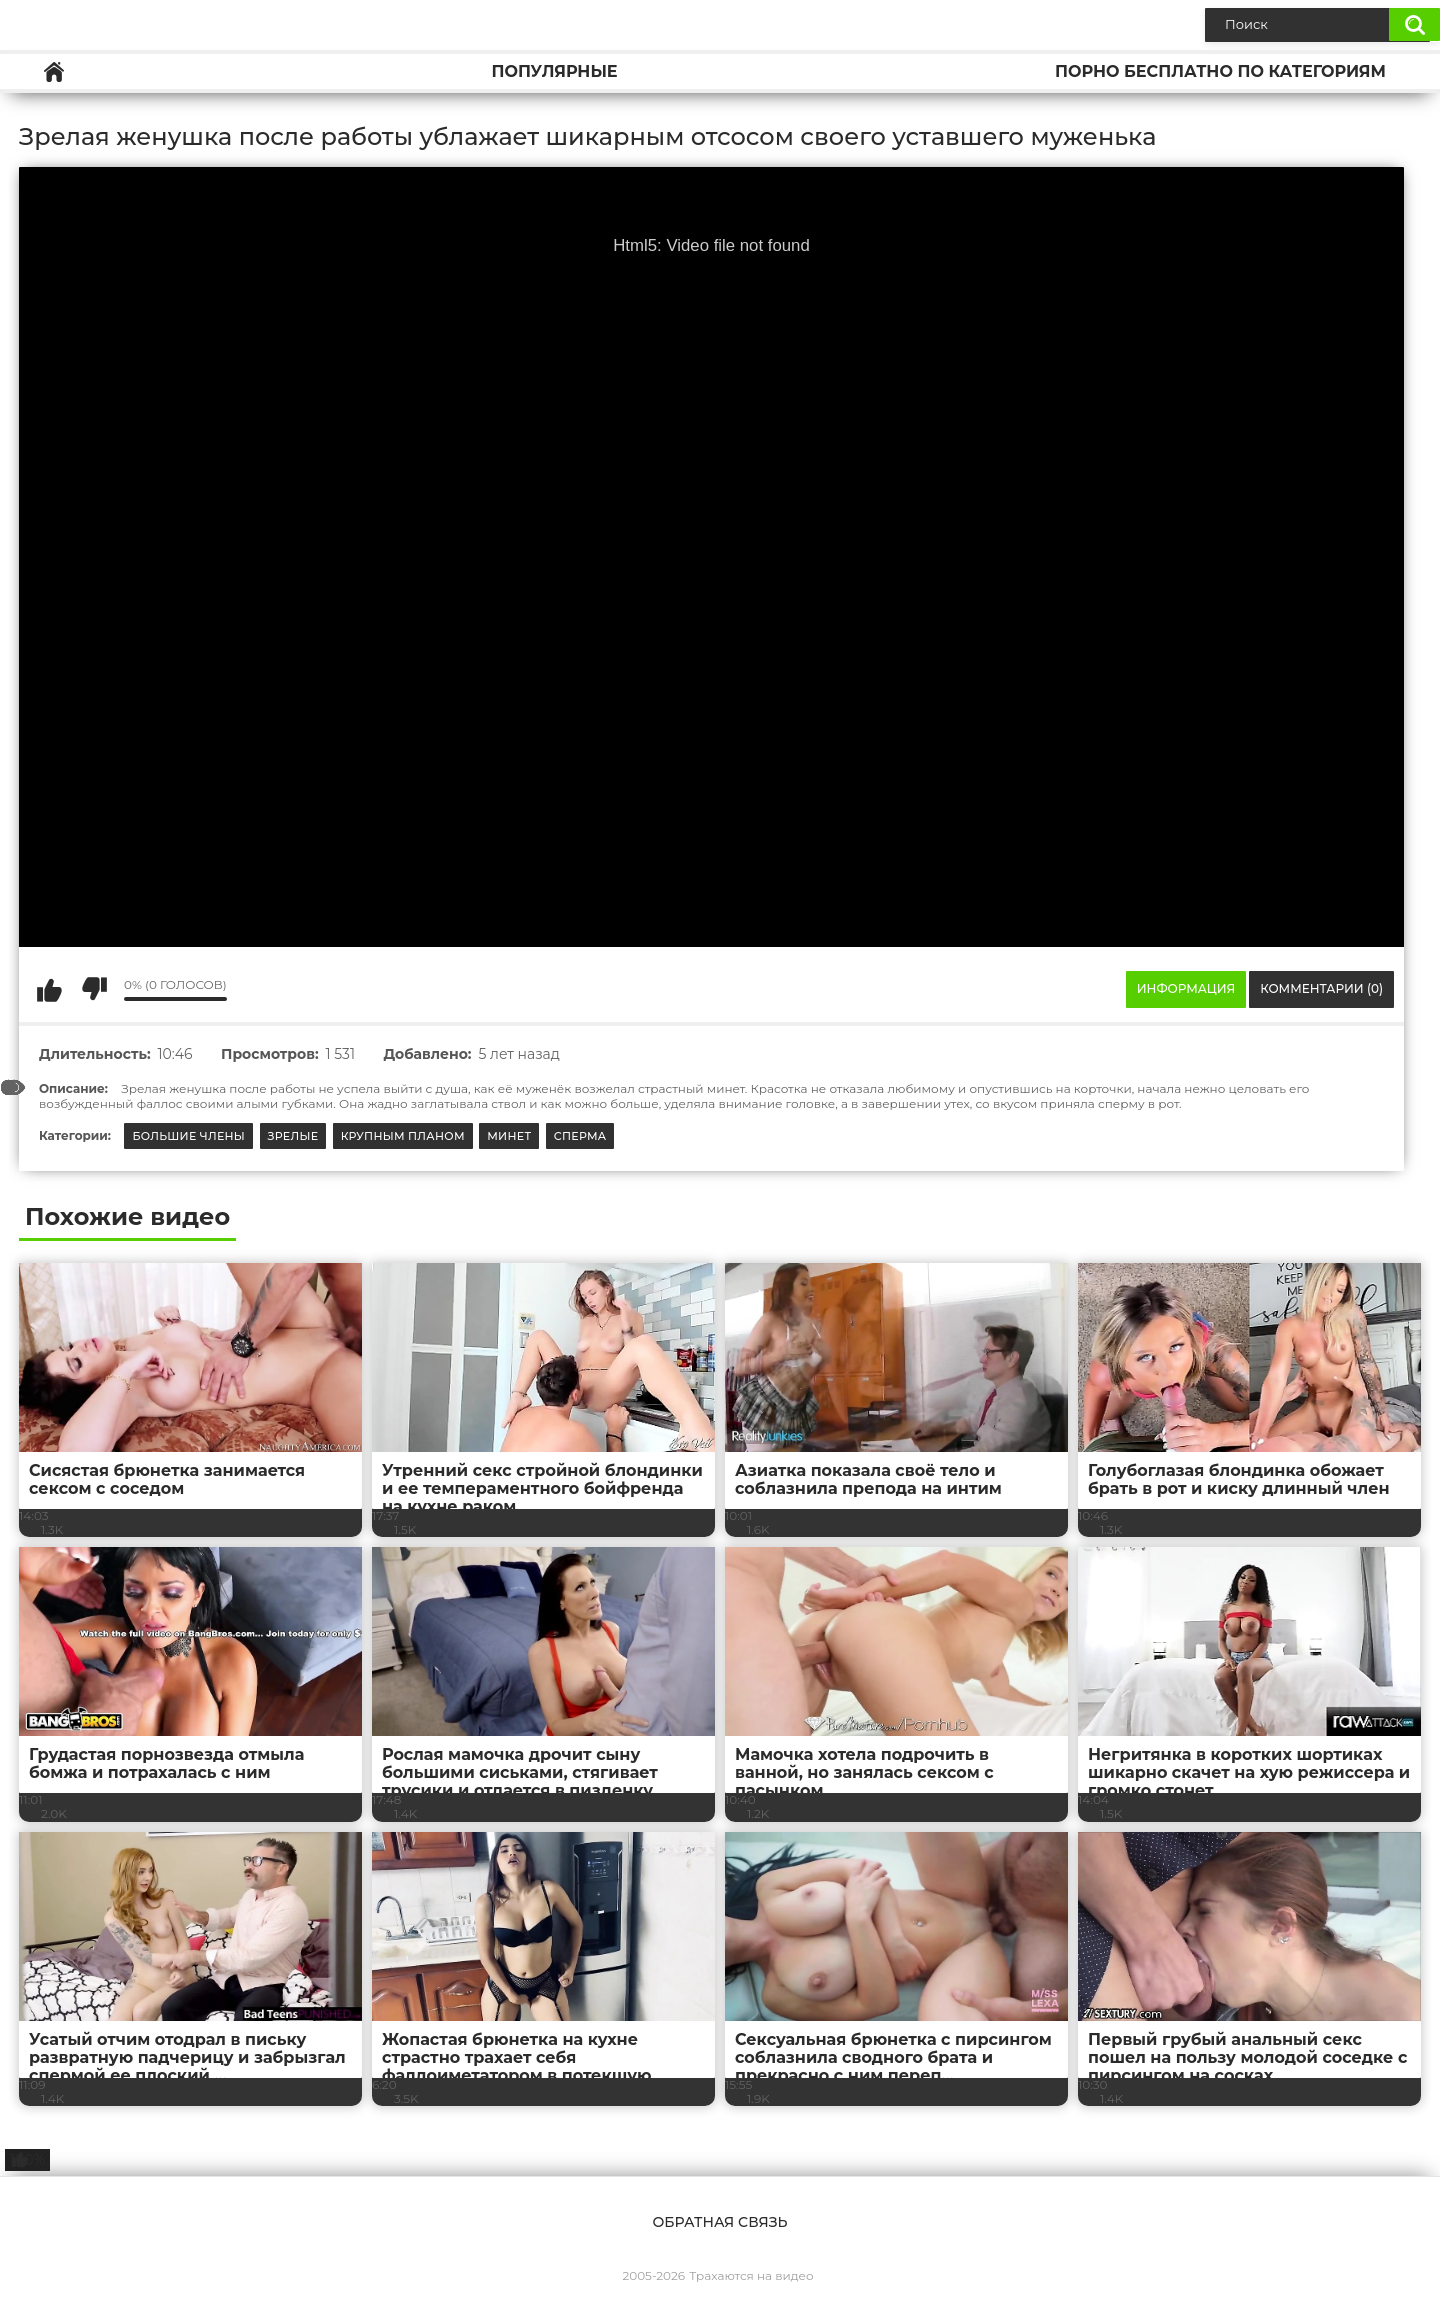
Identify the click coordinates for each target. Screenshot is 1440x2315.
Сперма (580, 1136)
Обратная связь (719, 2222)
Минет (509, 1136)
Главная (54, 71)
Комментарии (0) (1321, 988)
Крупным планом (403, 1136)
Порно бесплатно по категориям (1220, 71)
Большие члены (188, 1136)
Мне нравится (49, 989)
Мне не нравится (94, 989)
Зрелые (293, 1136)
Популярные (554, 71)
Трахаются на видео (751, 2275)
